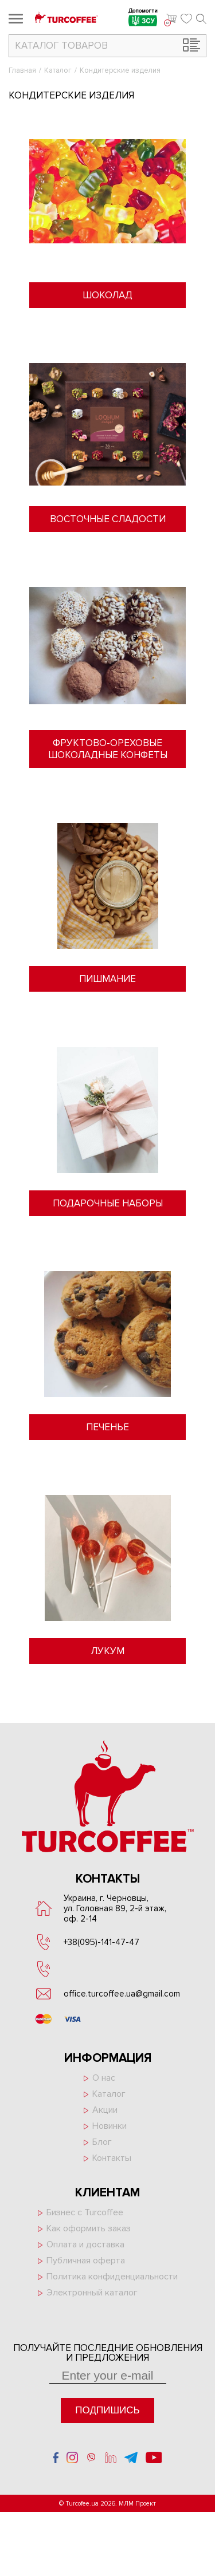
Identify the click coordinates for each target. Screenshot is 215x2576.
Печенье (107, 1427)
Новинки (109, 2126)
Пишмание (107, 979)
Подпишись (107, 2410)
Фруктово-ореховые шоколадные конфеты (107, 749)
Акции (105, 2110)
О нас (103, 2078)
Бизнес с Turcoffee (84, 2212)
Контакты (111, 2158)
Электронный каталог (92, 2292)
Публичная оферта (85, 2260)
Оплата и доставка (85, 2244)
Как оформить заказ (88, 2228)
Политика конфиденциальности (112, 2276)
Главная (22, 70)
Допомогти (143, 18)
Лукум (107, 1651)
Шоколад (107, 295)
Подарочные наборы (108, 1203)
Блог (102, 2142)
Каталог (58, 70)
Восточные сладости (108, 519)
